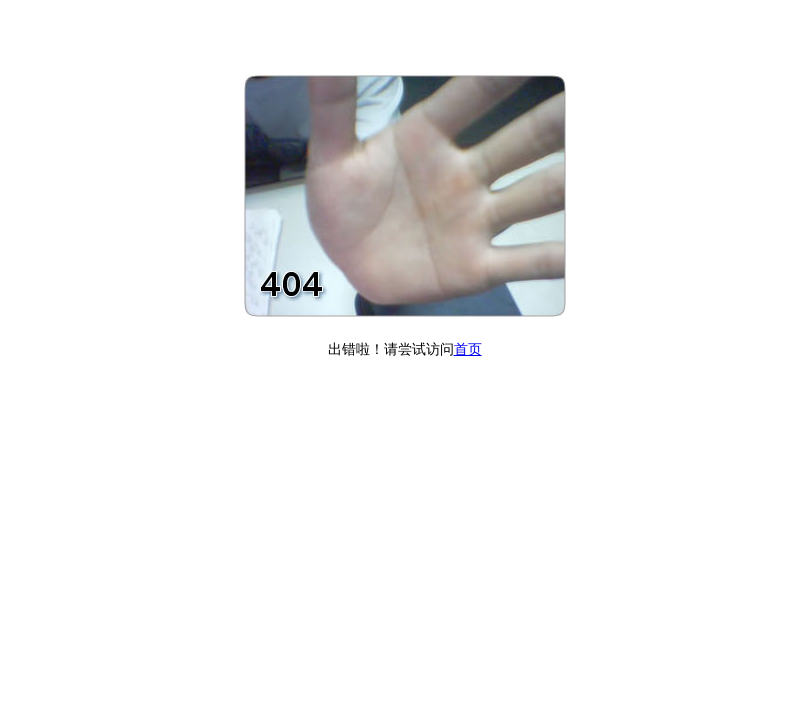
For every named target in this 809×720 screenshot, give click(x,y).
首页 (468, 349)
